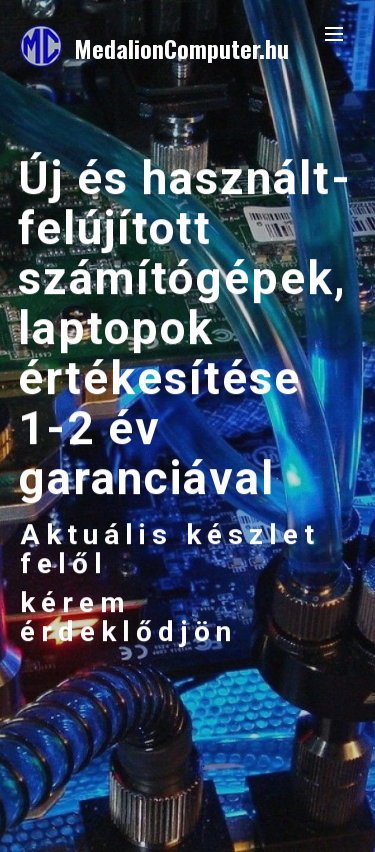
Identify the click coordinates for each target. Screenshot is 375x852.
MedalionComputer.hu (181, 48)
